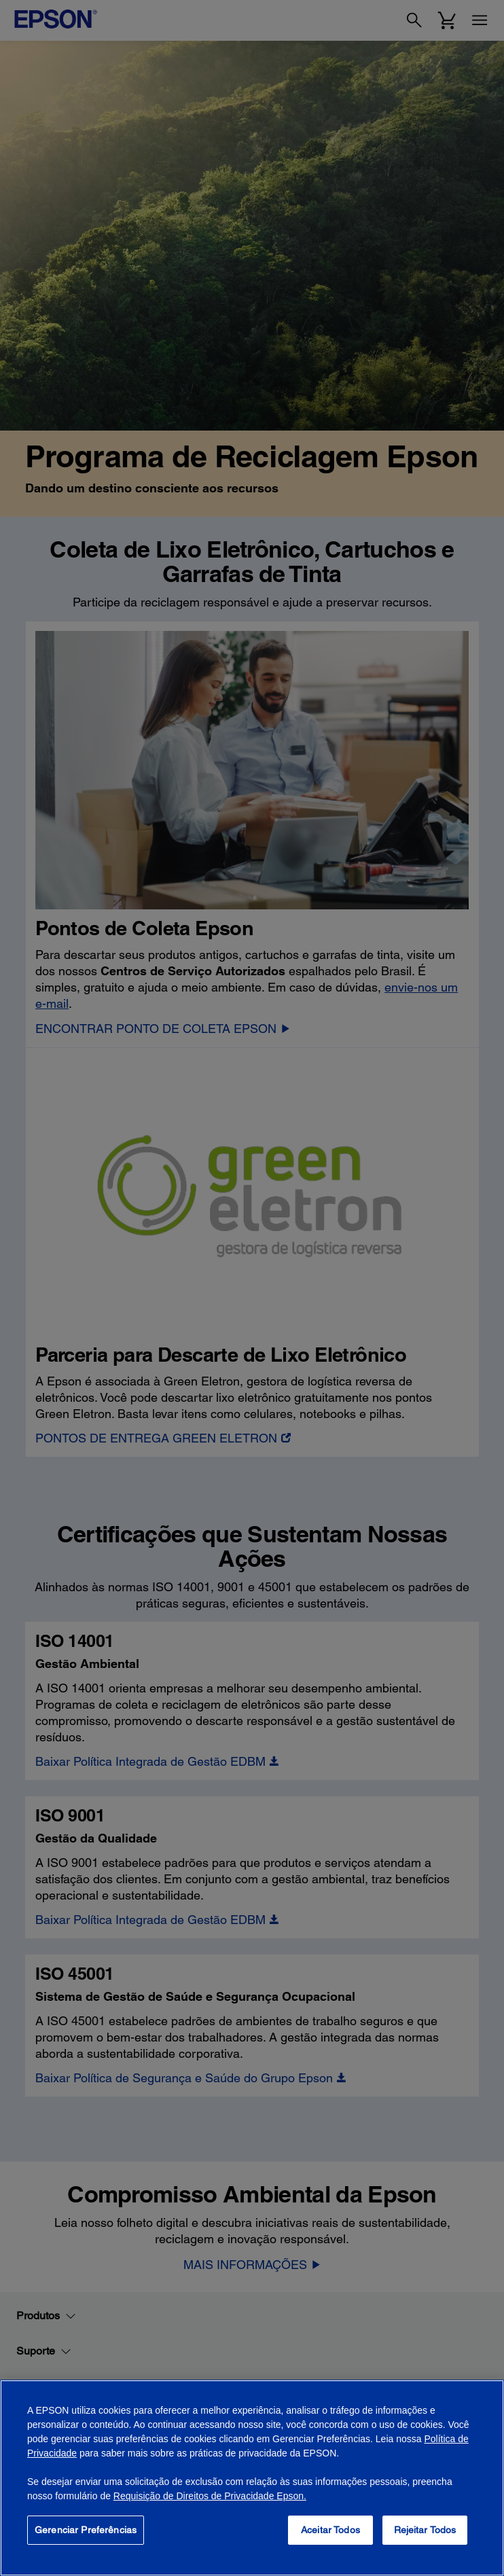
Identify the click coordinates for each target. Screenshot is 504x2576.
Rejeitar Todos (425, 2529)
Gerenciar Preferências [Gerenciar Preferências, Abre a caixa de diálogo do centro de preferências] (86, 2529)
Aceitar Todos (330, 2529)
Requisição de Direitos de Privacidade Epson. (209, 2495)
